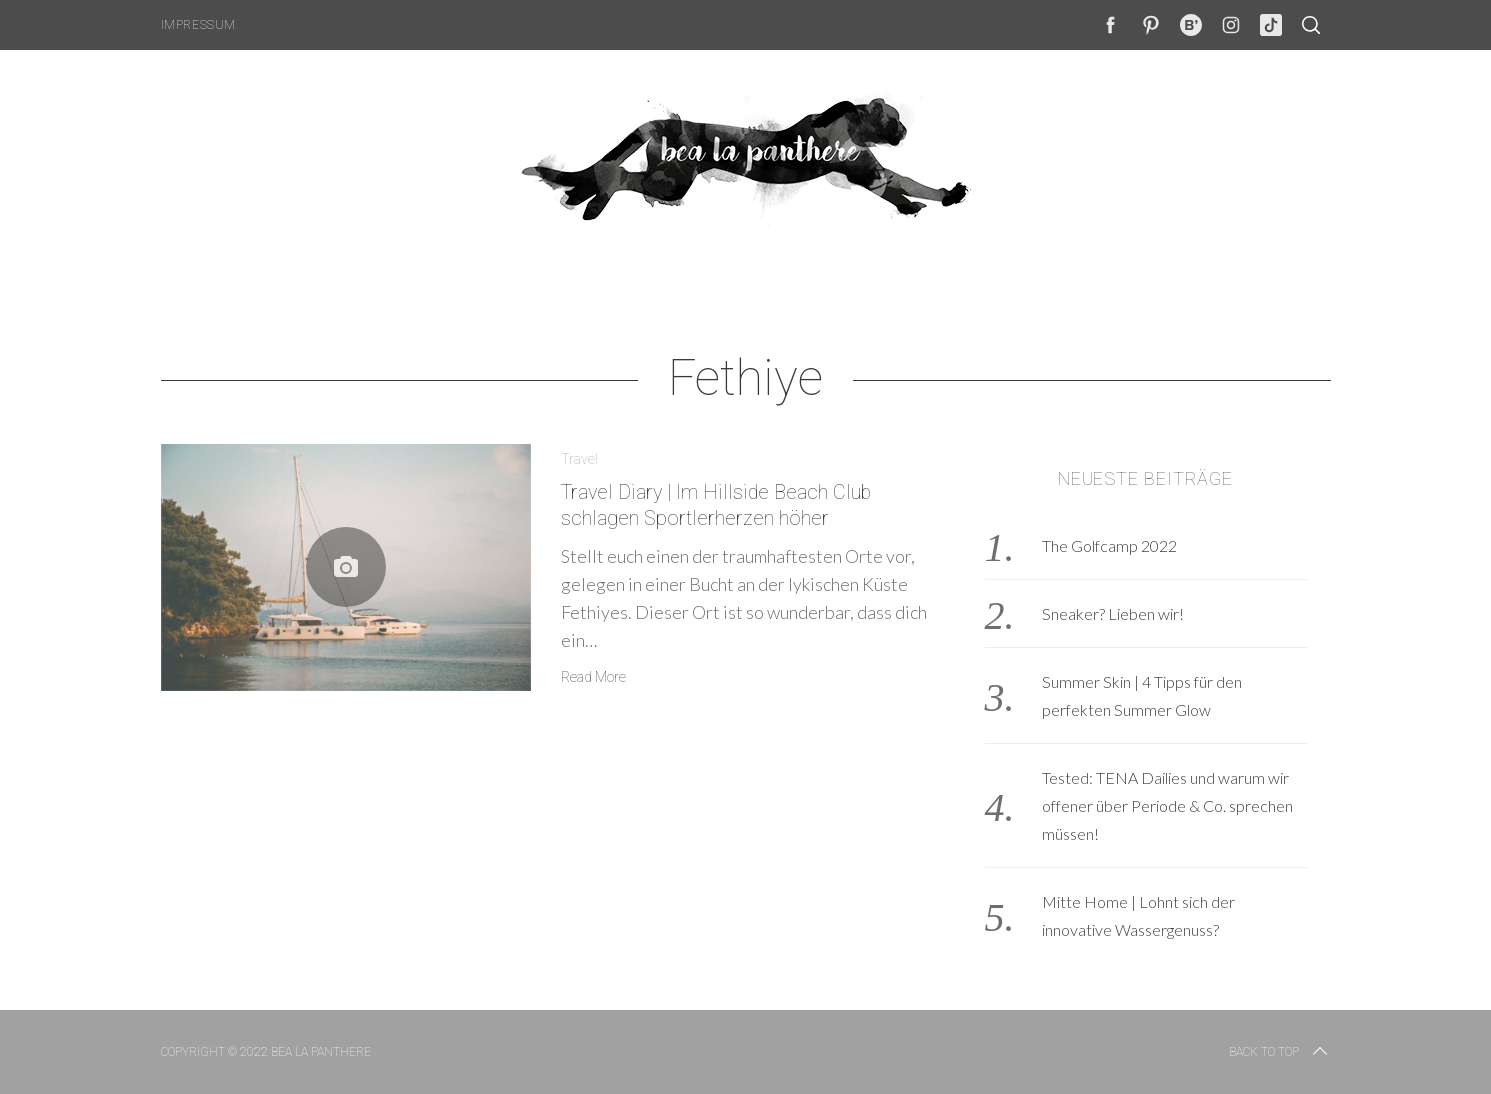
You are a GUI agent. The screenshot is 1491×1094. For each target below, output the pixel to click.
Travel (579, 459)
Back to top (1280, 1052)
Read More (593, 677)
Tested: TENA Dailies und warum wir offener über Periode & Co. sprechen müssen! (1167, 805)
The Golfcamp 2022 (1109, 545)
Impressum (198, 25)
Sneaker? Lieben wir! (1113, 613)
